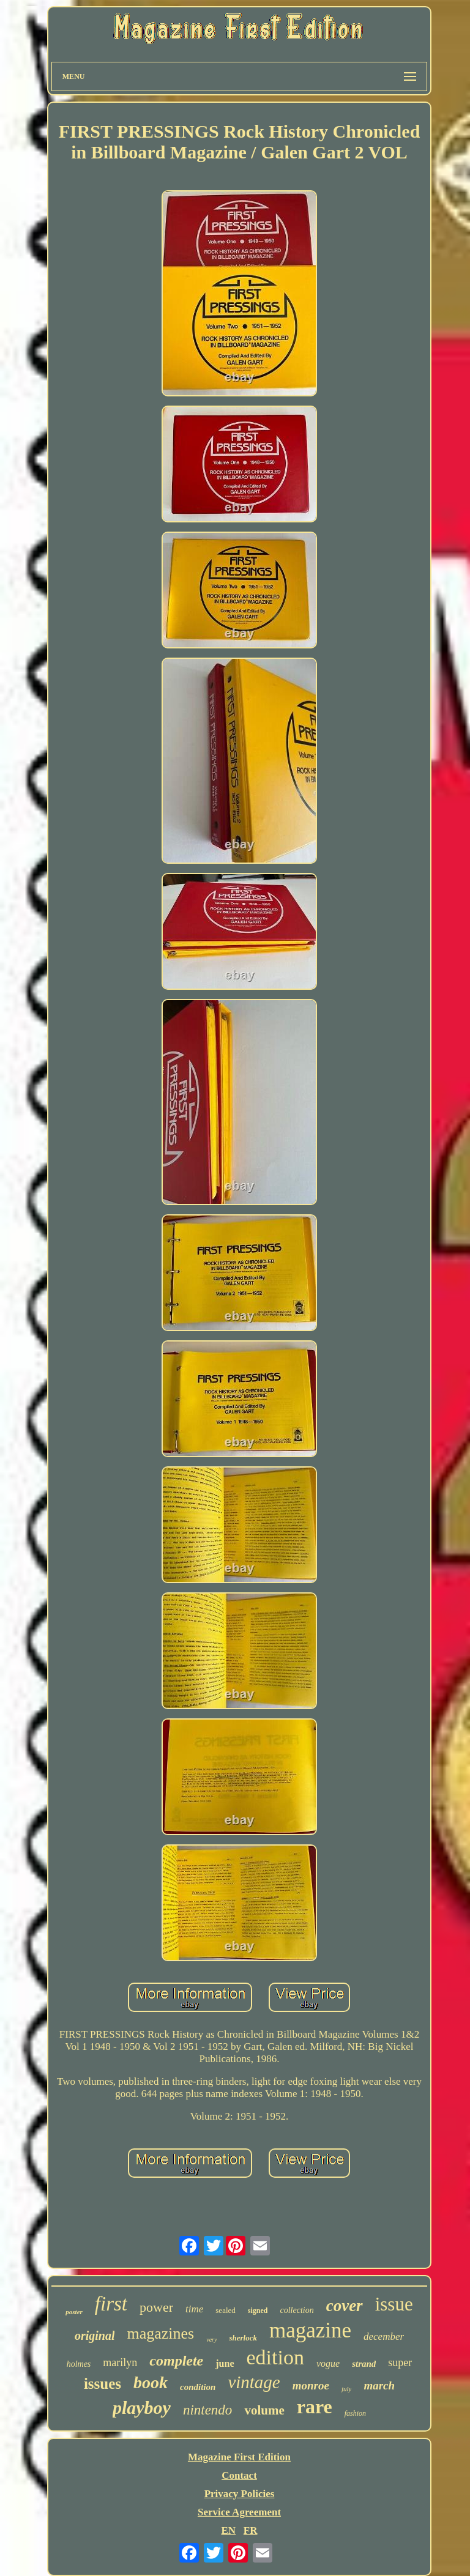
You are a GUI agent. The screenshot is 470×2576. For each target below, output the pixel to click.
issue (394, 2304)
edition (275, 2357)
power (156, 2307)
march (379, 2385)
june (224, 2363)
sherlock (243, 2337)
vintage (254, 2382)
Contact (239, 2475)
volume (264, 2410)
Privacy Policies (239, 2494)
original (95, 2335)
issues (102, 2383)
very (211, 2339)
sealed (225, 2310)
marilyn (120, 2362)
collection (296, 2310)
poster (74, 2311)
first (111, 2304)
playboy (142, 2407)
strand (364, 2364)
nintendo (208, 2410)
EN (228, 2530)
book (150, 2382)
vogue (328, 2363)
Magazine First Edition (239, 2457)
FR (251, 2530)
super (400, 2362)
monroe (311, 2385)
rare (314, 2407)
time (194, 2309)
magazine (310, 2330)
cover (344, 2305)
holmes (79, 2364)
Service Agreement (239, 2512)
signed (258, 2310)
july (346, 2388)
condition (197, 2387)
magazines (160, 2333)
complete (176, 2361)
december (384, 2336)
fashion (355, 2413)
